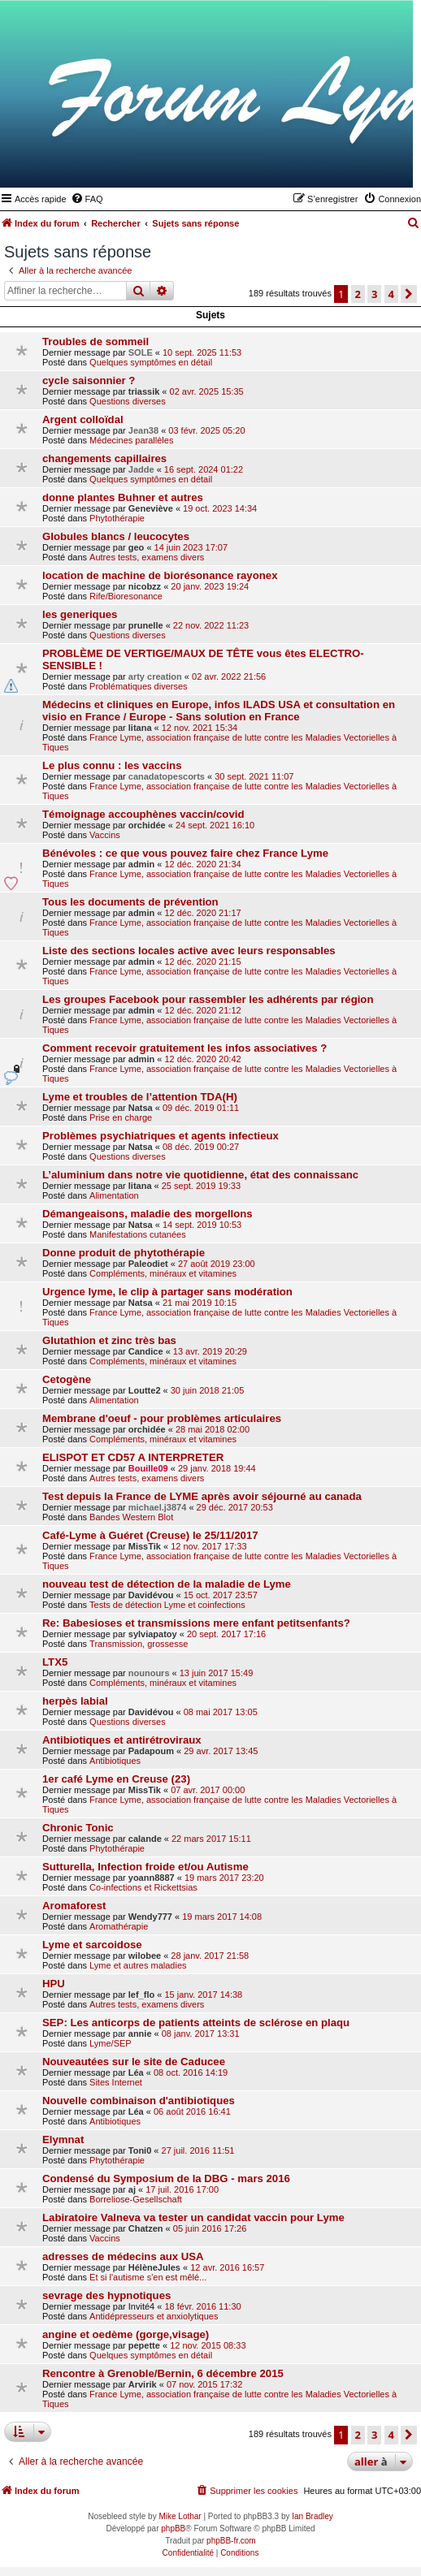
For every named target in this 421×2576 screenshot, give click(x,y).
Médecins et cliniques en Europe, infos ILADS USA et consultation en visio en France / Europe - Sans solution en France (218, 710)
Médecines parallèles (131, 440)
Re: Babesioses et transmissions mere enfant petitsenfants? (196, 1623)
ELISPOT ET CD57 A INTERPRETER (133, 1457)
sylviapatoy (152, 1634)
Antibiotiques (115, 1761)
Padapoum (151, 1751)
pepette (144, 2345)
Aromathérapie (118, 1926)
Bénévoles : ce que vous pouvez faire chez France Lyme (185, 853)
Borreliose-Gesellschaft (135, 2199)
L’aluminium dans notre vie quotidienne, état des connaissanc (200, 1175)
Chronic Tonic (78, 1828)
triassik (144, 391)
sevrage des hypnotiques (106, 2295)
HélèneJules (154, 2267)
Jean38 (143, 430)
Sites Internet (115, 2082)
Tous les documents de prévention (130, 902)
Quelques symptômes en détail (150, 362)
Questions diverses (127, 401)
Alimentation (114, 1195)
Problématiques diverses (138, 686)
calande (145, 1838)
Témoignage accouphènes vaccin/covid (143, 814)
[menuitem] (87, 199)
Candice (145, 1351)
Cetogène (66, 1379)
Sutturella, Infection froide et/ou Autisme (145, 1867)
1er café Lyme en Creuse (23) (116, 1779)
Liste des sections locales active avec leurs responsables (189, 950)
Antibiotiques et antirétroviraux (122, 1740)
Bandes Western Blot (131, 1517)
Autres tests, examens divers (146, 557)
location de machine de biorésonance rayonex (159, 575)
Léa (136, 2072)
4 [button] (391, 294)
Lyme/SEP (110, 2043)
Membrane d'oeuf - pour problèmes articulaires (161, 1418)
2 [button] (358, 294)
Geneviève (150, 508)
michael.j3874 (157, 1507)
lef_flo (141, 1994)
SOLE (140, 352)
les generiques (79, 614)
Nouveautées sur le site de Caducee (133, 2061)
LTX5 (54, 1662)
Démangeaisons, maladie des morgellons (147, 1214)
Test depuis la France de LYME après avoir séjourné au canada (202, 1496)
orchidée (147, 825)
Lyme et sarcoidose (92, 1944)
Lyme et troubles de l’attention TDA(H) (139, 1097)
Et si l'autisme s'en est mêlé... (147, 2277)
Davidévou (151, 1595)
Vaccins (104, 835)
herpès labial (75, 1701)
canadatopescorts (166, 776)
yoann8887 (151, 1877)
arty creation (155, 676)
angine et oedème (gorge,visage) (125, 2334)
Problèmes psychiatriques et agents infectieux (160, 1136)
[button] (409, 294)
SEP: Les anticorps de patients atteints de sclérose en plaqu (195, 2022)
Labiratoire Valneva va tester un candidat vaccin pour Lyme (193, 2217)
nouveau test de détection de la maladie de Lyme (166, 1584)
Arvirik (142, 2384)
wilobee (144, 1955)
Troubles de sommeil (95, 341)
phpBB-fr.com (231, 2540)
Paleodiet (148, 1264)
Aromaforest (74, 1906)
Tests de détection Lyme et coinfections (167, 1605)
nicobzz (144, 586)
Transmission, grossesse (138, 1644)
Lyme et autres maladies (137, 1965)
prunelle (145, 625)
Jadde (141, 469)
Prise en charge (120, 1117)
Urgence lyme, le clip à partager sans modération (167, 1292)
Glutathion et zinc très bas (109, 1340)
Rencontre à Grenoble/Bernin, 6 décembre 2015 (163, 2373)
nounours (149, 1673)
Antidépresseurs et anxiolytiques (153, 2316)
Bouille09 (148, 1468)
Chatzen (145, 2228)
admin (141, 864)
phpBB (173, 2528)
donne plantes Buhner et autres (122, 497)
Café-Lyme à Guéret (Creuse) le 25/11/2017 (150, 1535)
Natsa (140, 1108)
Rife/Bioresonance (126, 596)
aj (132, 2189)
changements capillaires (104, 458)
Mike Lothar (179, 2516)
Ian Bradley (312, 2516)
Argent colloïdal (83, 419)
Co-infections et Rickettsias (143, 1887)
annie (140, 2033)
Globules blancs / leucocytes (115, 536)
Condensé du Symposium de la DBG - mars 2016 (166, 2178)
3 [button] (374, 294)
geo (136, 547)
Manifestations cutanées (137, 1234)
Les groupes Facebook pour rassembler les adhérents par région (207, 999)
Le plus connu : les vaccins (112, 765)
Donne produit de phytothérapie (123, 1253)
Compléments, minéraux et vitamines (163, 1273)
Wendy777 (150, 1916)
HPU (53, 1983)
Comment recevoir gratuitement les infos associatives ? (184, 1048)
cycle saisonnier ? (88, 380)
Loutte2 (144, 1390)
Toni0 (140, 2150)
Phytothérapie (117, 518)
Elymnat (63, 2139)
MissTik (144, 1546)
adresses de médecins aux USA (123, 2256)
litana (140, 728)
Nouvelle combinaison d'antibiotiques (138, 2100)
